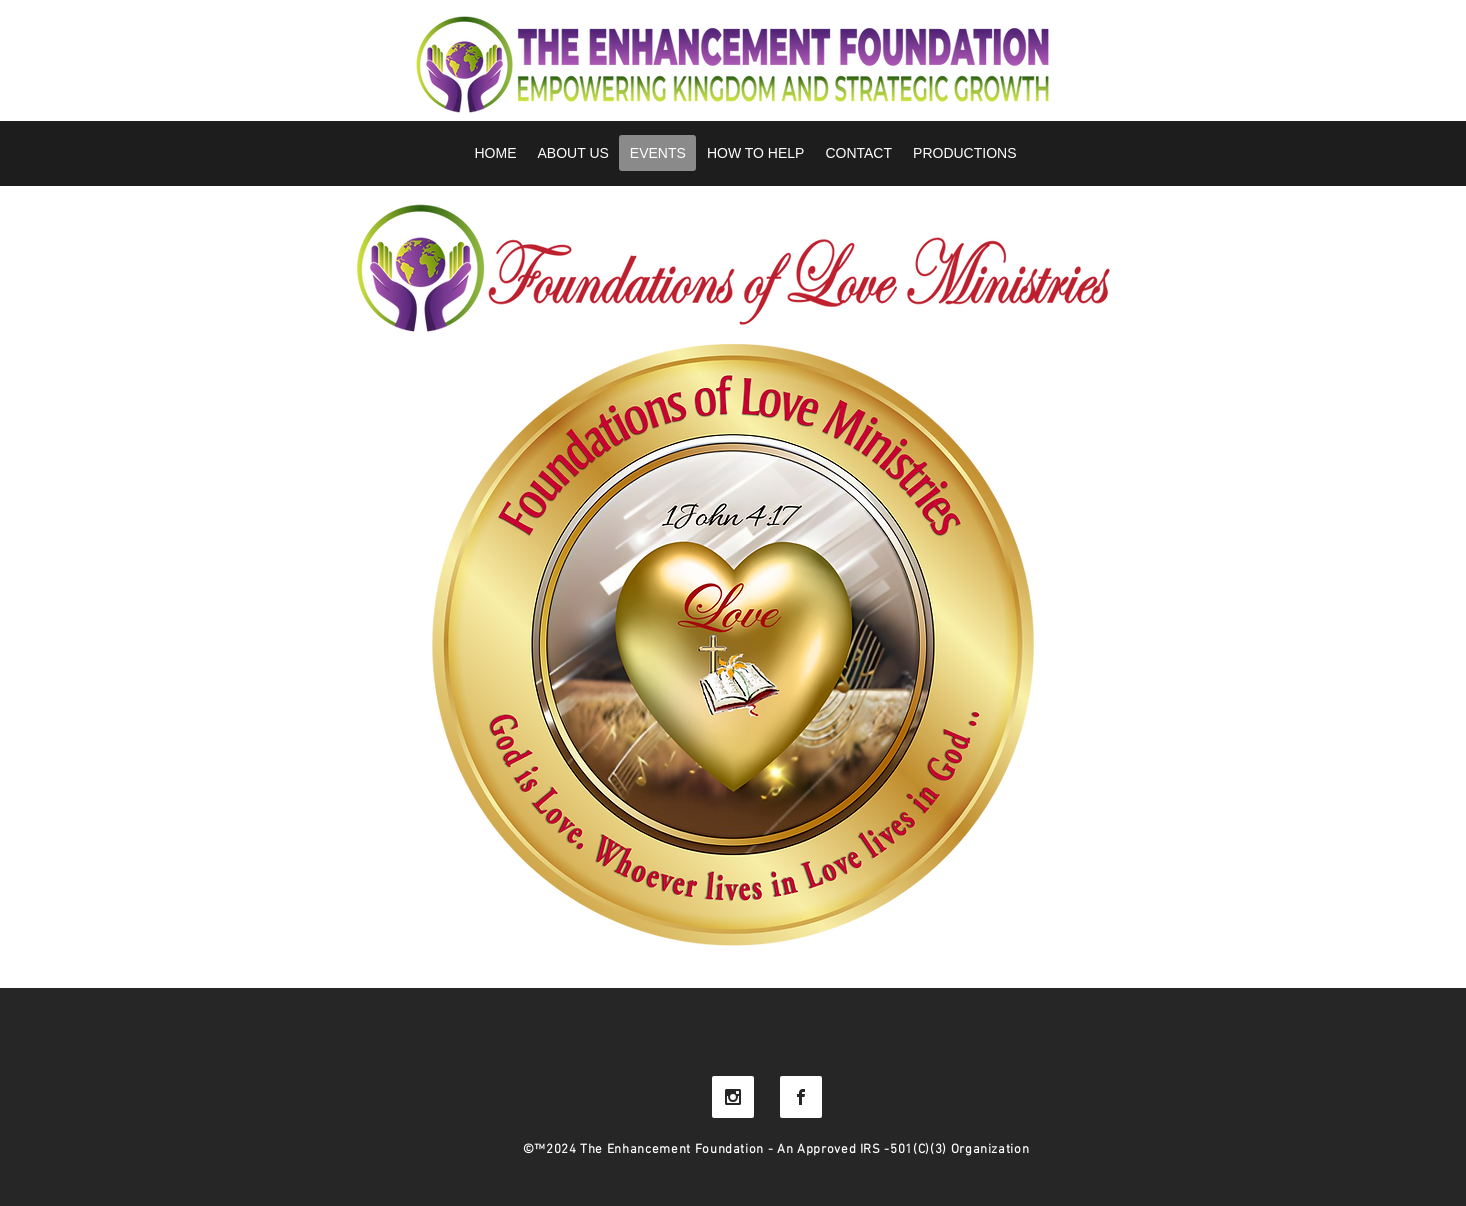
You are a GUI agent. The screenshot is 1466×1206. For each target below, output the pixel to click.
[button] (965, 153)
